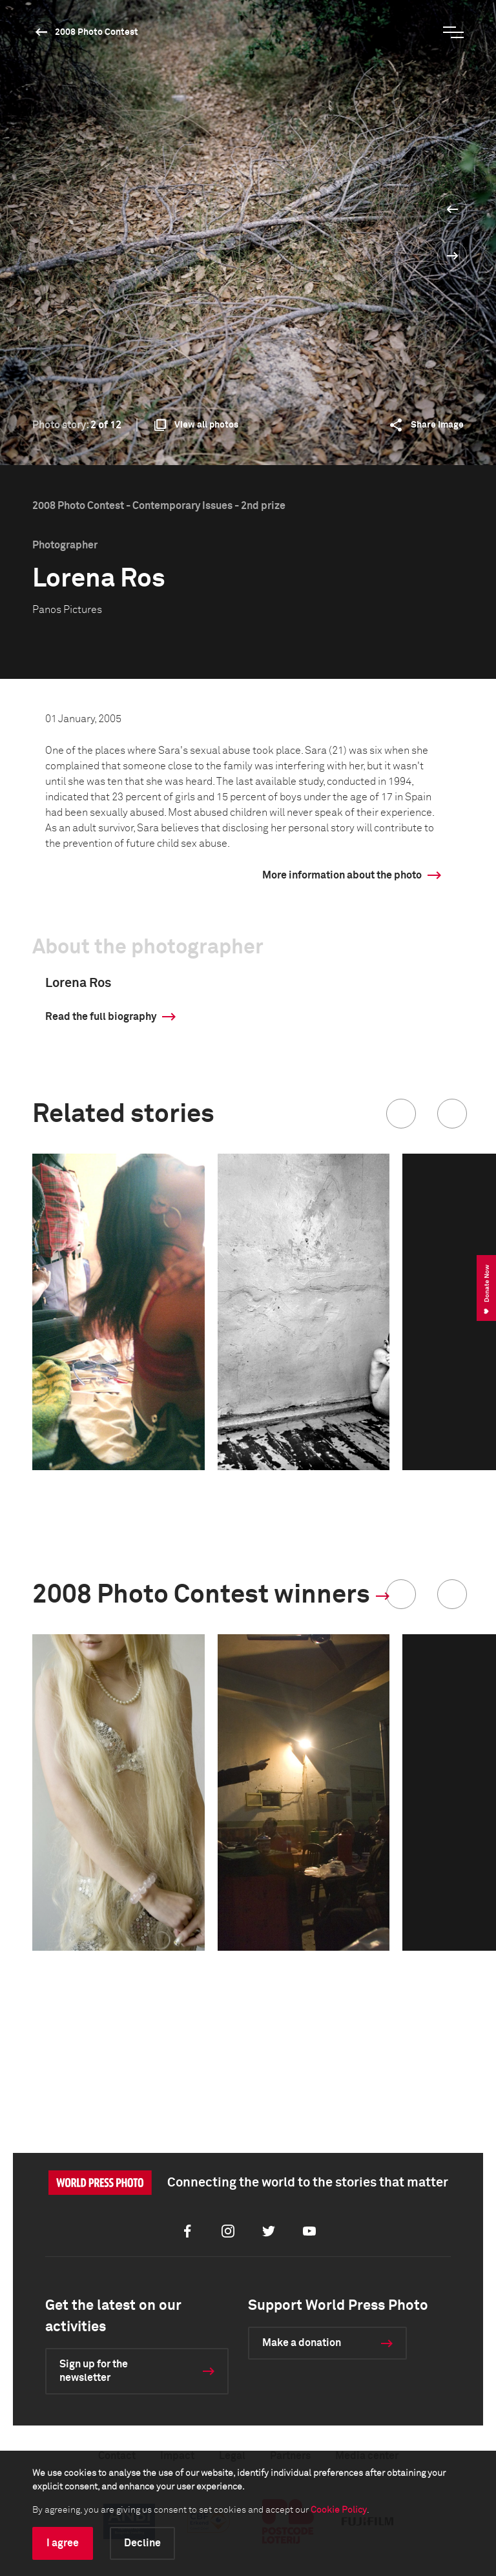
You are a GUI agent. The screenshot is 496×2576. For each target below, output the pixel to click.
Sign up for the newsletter (93, 2371)
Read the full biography (100, 1017)
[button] (401, 1113)
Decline (142, 2543)
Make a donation (301, 2343)
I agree (62, 2543)
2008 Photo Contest (96, 32)
